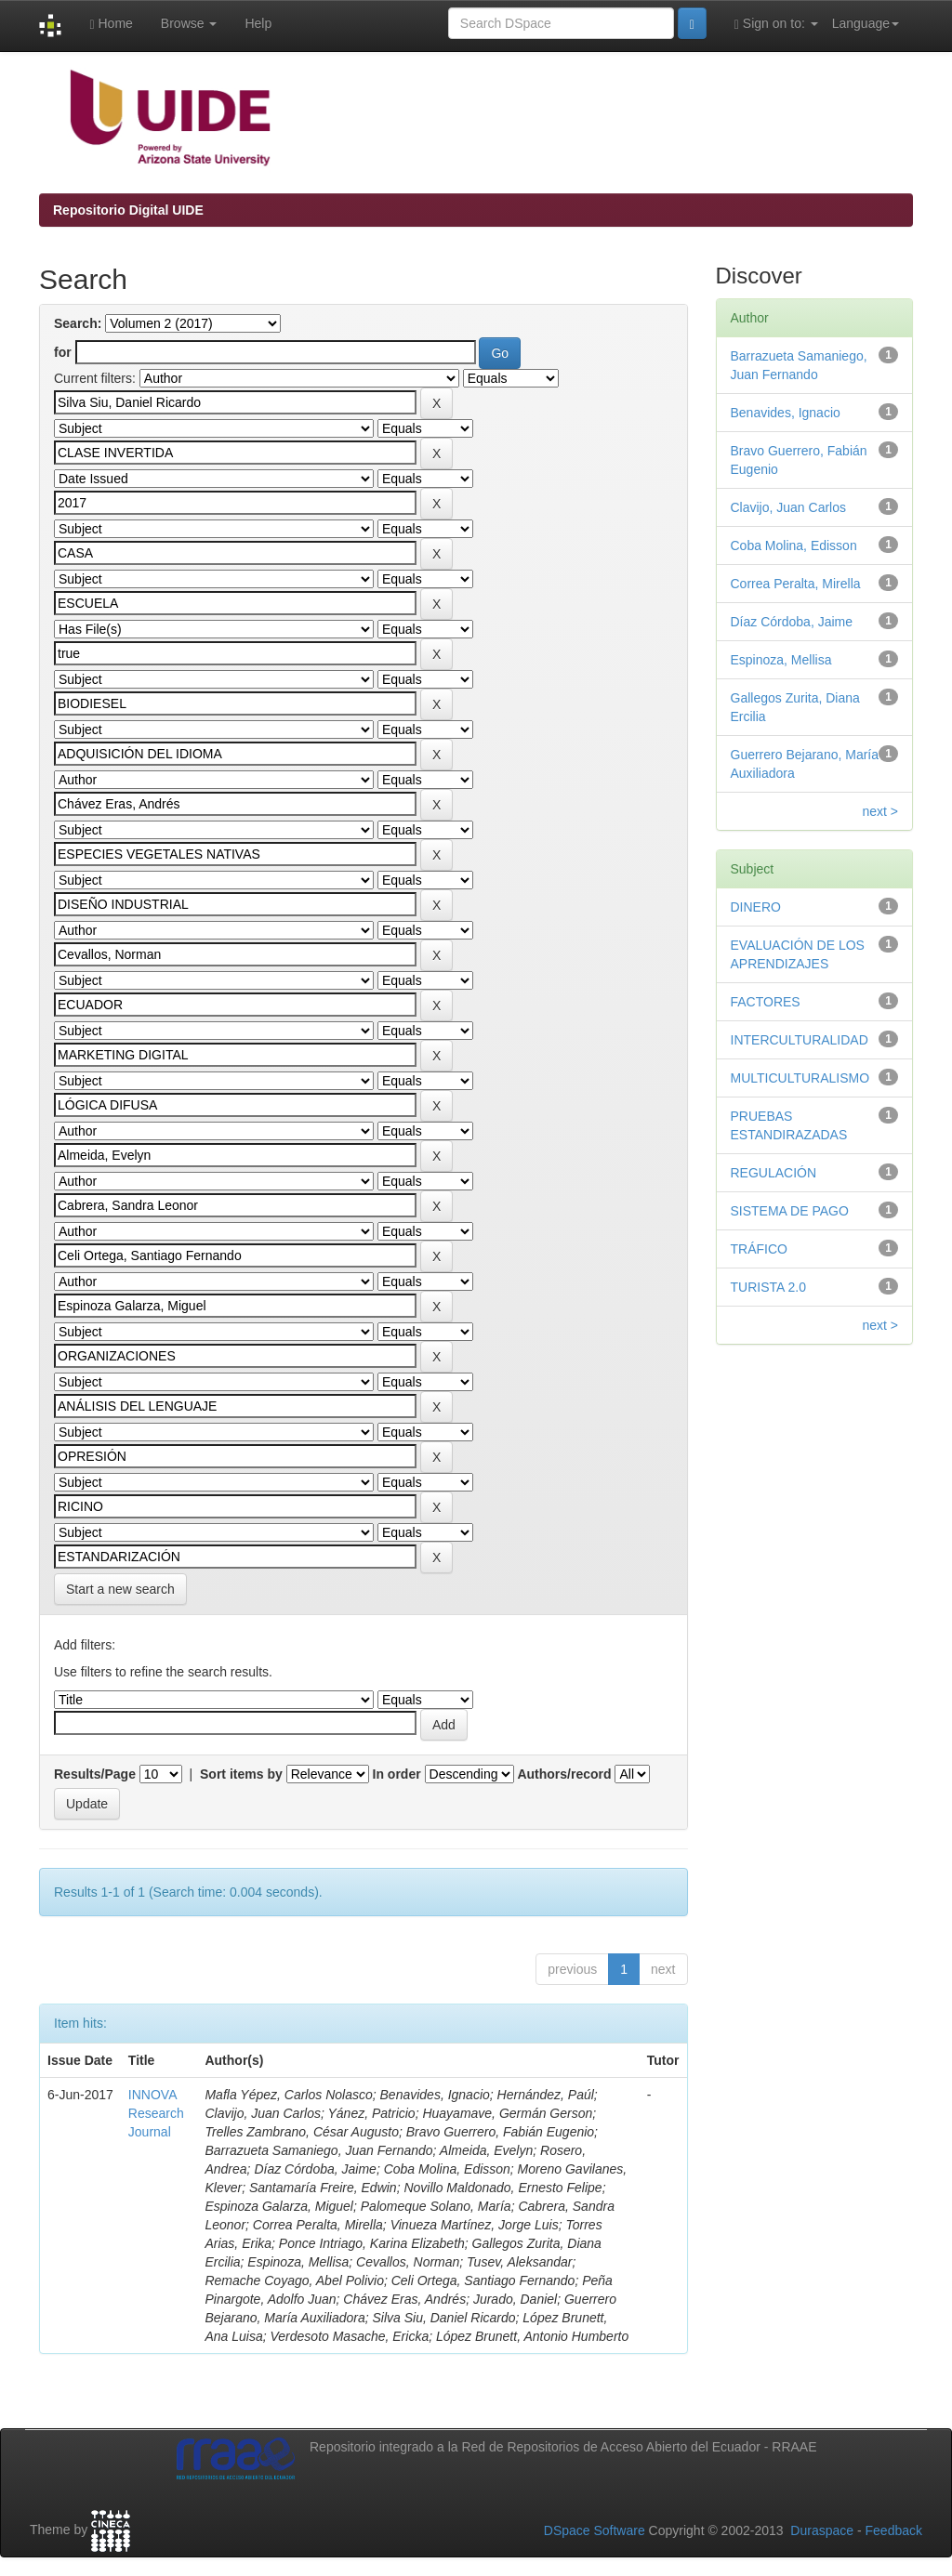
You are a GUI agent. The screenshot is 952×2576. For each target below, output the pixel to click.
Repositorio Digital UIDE (128, 210)
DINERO (756, 907)
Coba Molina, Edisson (794, 545)
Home (110, 24)
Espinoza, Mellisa (781, 659)
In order (397, 1774)
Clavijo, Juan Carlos (789, 507)
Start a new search (120, 1589)
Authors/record (564, 1774)
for (63, 352)
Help (258, 23)
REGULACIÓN (774, 1172)
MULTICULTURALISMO (800, 1078)
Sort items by (241, 1774)
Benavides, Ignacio (785, 412)
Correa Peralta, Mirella (796, 583)
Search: (77, 323)
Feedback (894, 2530)
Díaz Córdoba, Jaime (792, 621)
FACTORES (765, 1001)
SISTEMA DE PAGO (790, 1210)
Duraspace (821, 2530)
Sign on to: (776, 24)
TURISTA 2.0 (768, 1287)
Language (865, 23)
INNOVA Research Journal (156, 2113)
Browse (189, 23)
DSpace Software (594, 2530)
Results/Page (95, 1774)
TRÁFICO (759, 1249)
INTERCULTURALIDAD (799, 1039)
